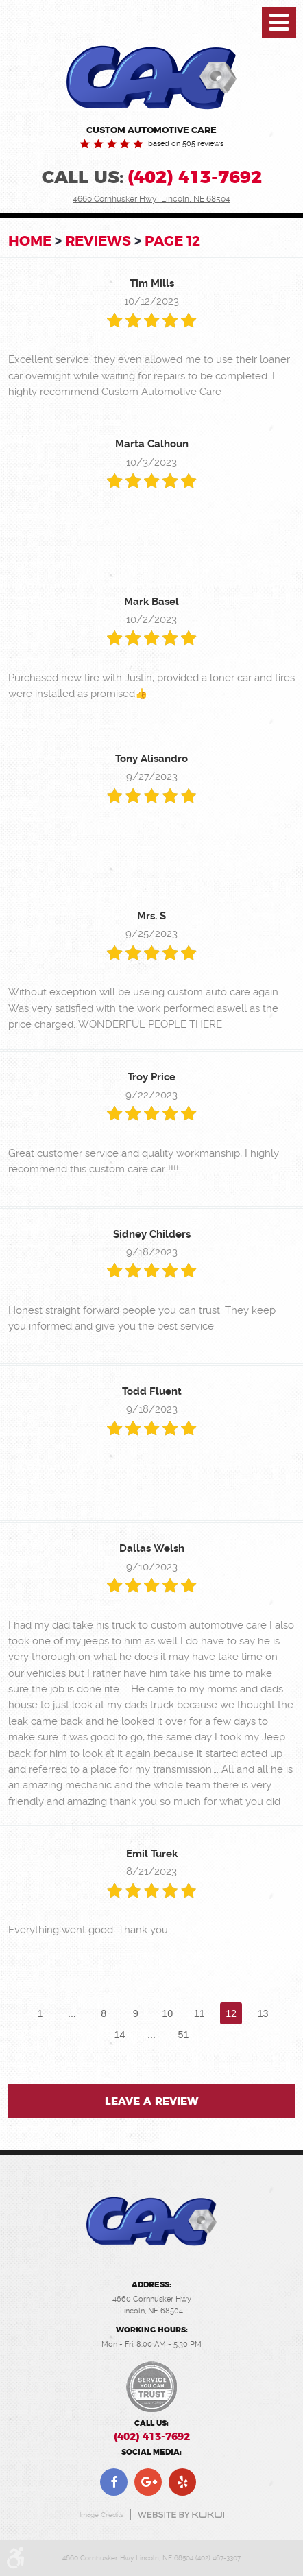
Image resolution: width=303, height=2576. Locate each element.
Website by (181, 2515)
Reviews (98, 241)
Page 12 (172, 241)
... (72, 2013)
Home (29, 241)
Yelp (182, 2482)
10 (167, 2013)
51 (183, 2034)
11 (199, 2013)
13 (263, 2013)
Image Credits (101, 2514)
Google (148, 2482)
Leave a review (152, 2101)
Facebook (114, 2482)
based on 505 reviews (185, 144)
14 (119, 2034)
